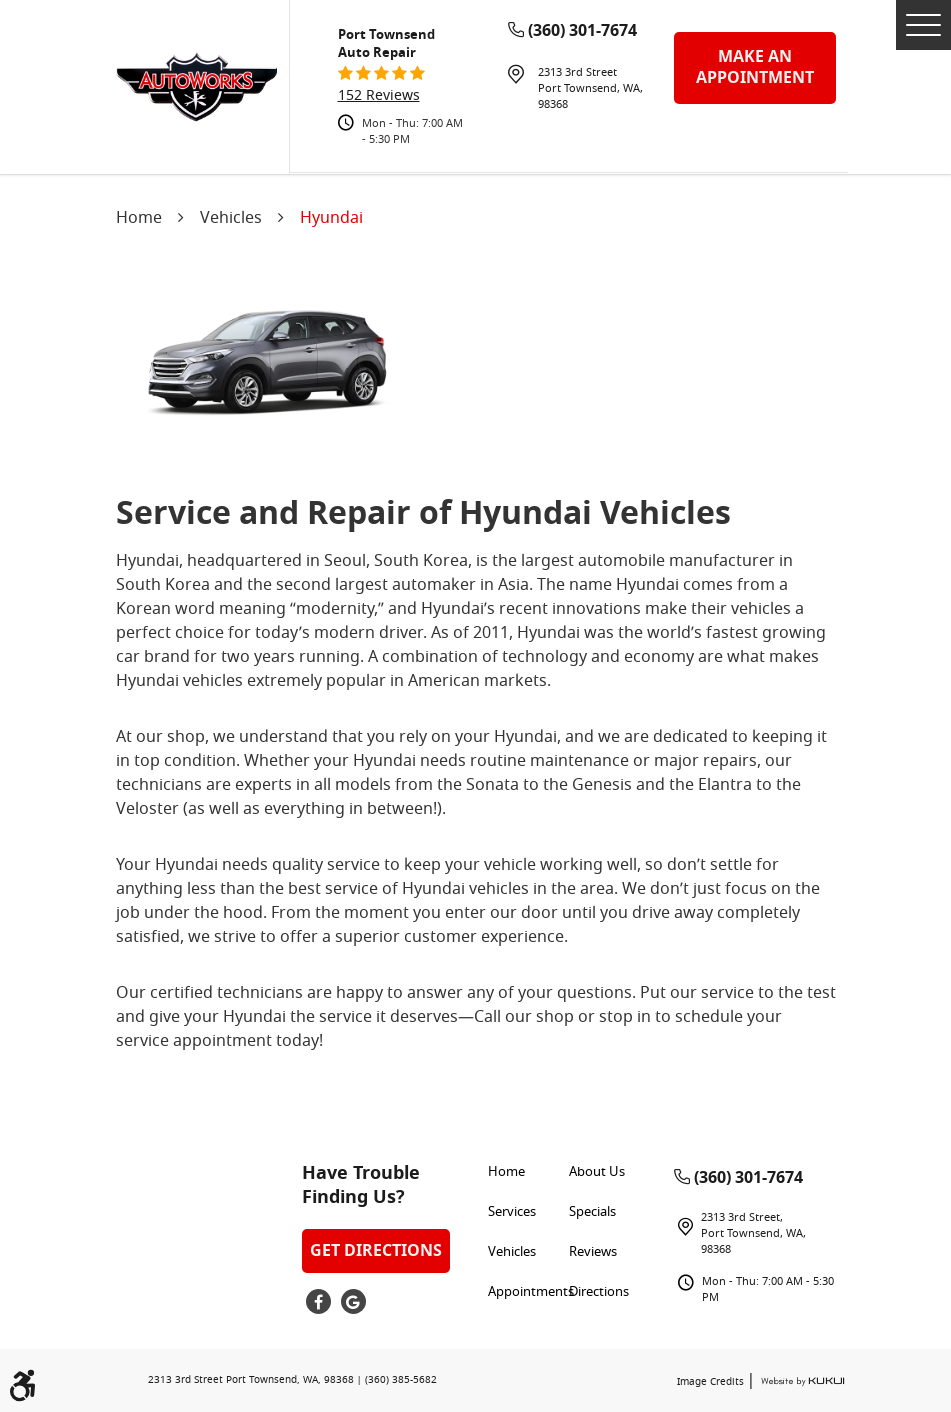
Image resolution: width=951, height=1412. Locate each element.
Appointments (531, 1292)
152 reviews (379, 97)
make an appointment (755, 67)
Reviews (593, 1252)
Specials (592, 1212)
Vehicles (231, 219)
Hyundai (331, 219)
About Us (597, 1172)
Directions (599, 1292)
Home (139, 219)
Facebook (318, 1301)
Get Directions (376, 1250)
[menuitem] (528, 1173)
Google (353, 1301)
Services (512, 1212)
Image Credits (712, 1382)
